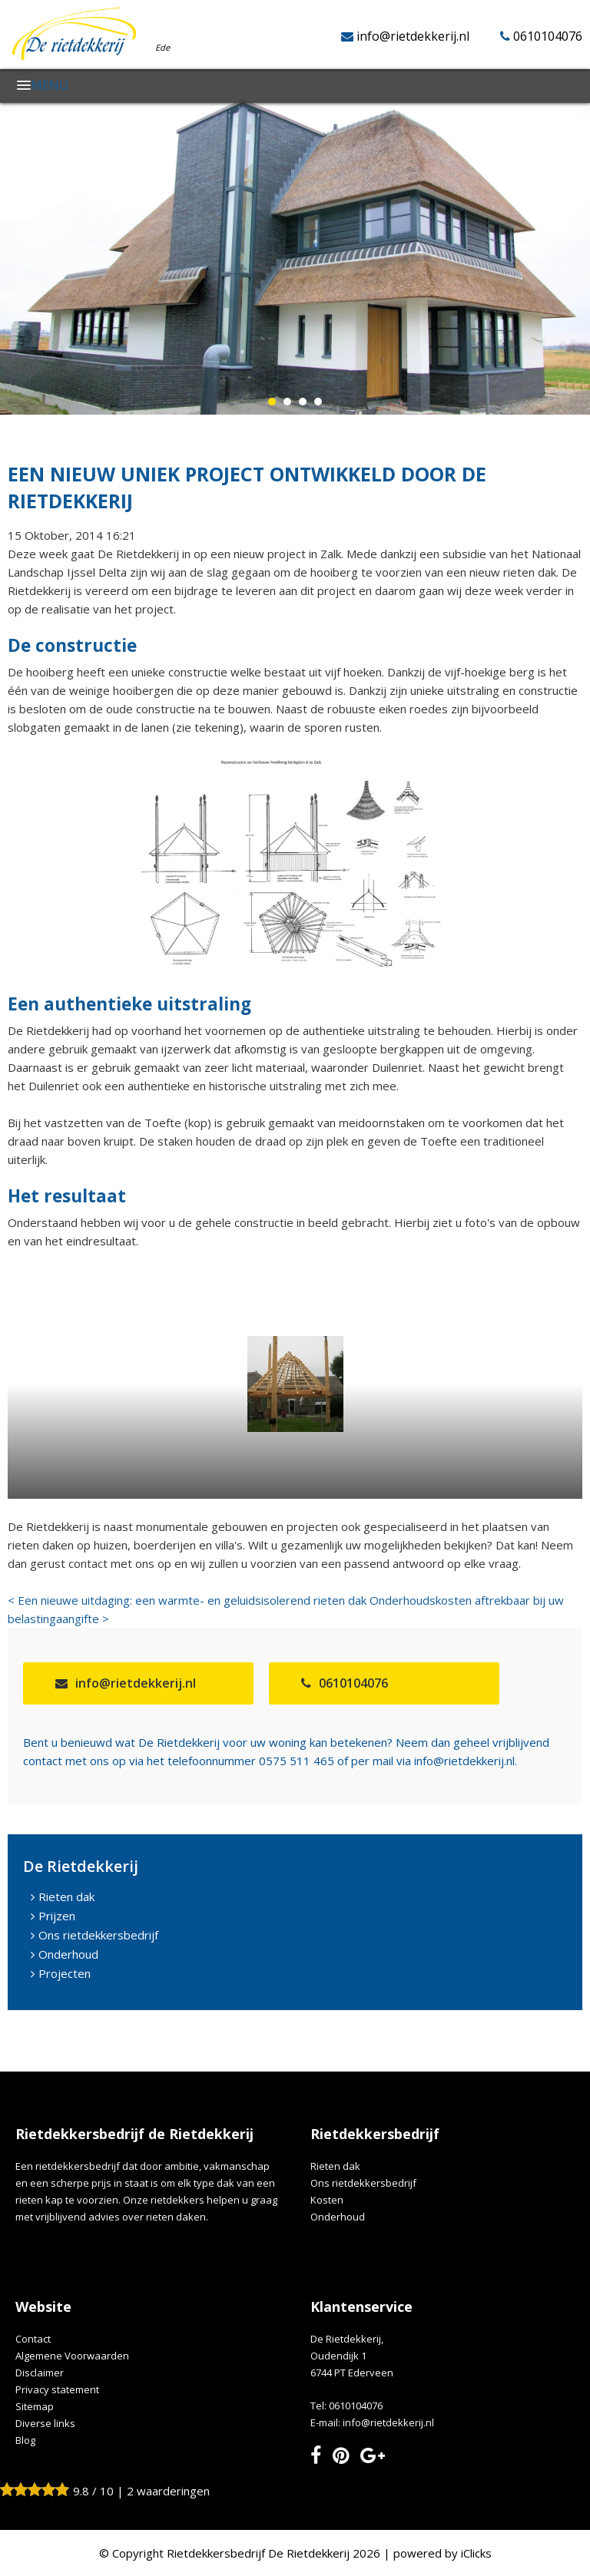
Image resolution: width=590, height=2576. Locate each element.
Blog (25, 2440)
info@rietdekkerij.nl (412, 36)
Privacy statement (57, 2389)
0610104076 (547, 36)
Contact (33, 2339)
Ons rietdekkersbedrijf (98, 1935)
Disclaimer (39, 2372)
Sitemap (34, 2406)
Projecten (64, 1973)
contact (42, 1760)
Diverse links (45, 2423)
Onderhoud (68, 1954)
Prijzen (56, 1915)
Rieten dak (66, 1896)
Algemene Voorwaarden (72, 2356)
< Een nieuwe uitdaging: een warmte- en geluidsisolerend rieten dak (187, 1600)
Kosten (326, 2200)
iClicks (476, 2553)
